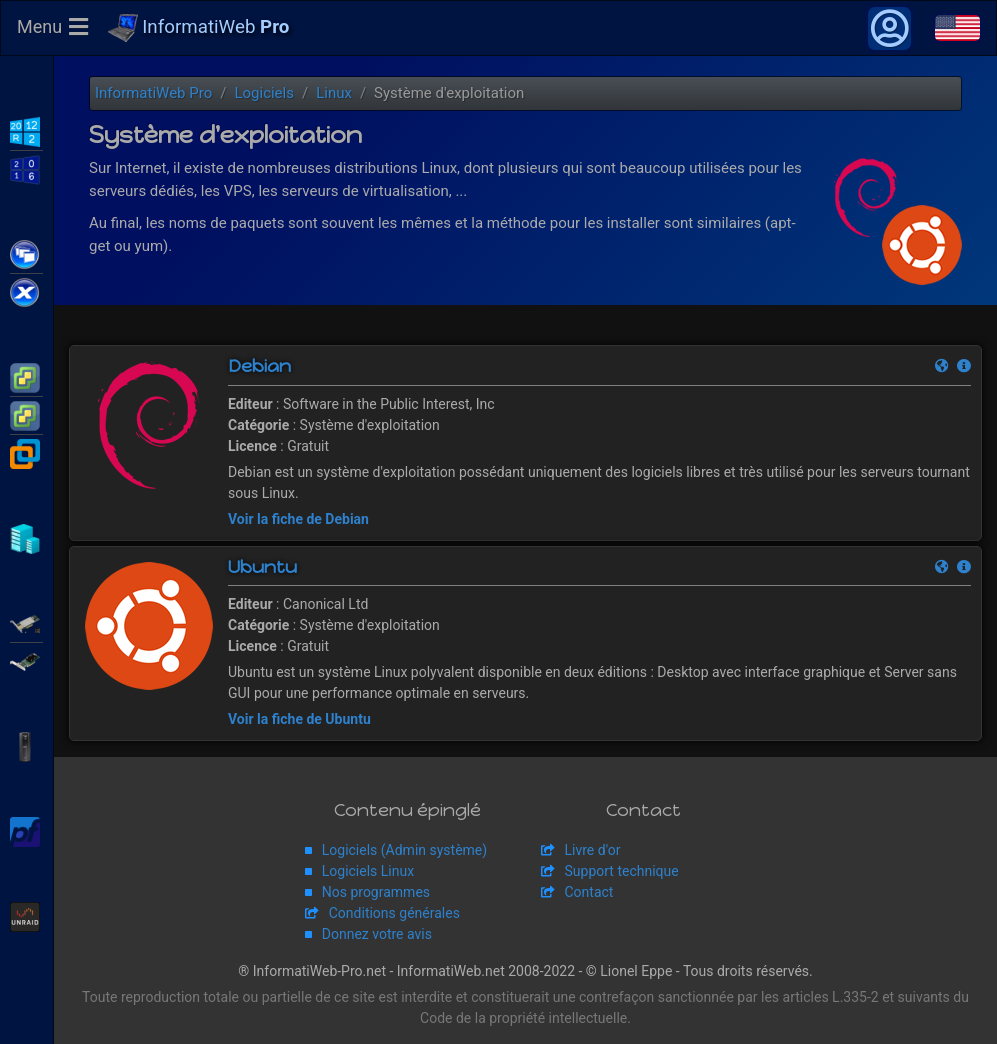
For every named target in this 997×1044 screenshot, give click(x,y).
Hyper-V (26, 537)
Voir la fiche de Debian (298, 519)
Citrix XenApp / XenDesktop (26, 253)
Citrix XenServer (26, 291)
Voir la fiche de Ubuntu (299, 719)
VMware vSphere (26, 414)
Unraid (26, 915)
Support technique (622, 871)
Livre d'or (593, 850)
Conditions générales (394, 913)
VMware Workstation (26, 452)
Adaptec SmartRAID (26, 622)
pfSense (26, 830)
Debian (259, 366)
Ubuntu (262, 567)
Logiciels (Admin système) (404, 850)
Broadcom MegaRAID (26, 660)
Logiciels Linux (368, 871)
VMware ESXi (26, 376)
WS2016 (26, 168)
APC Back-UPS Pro (26, 745)
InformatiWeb (199, 28)
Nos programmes (376, 892)
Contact (589, 892)
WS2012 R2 (26, 130)
